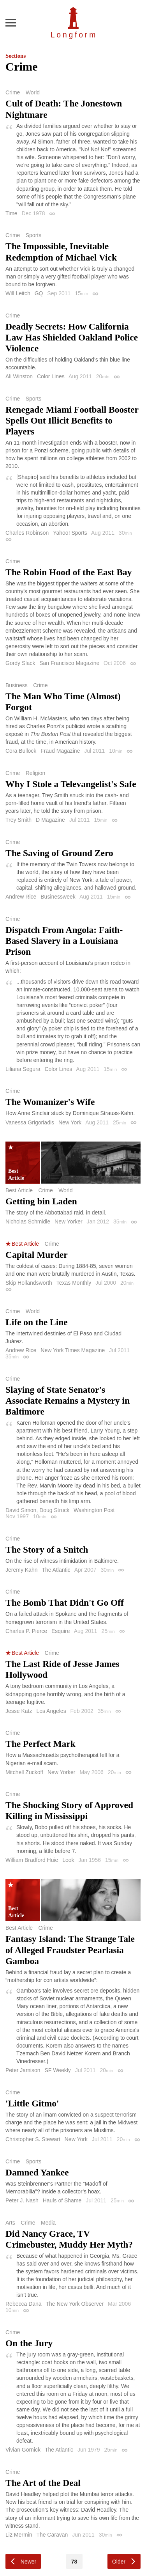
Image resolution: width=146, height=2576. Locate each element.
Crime (12, 92)
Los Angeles (51, 1711)
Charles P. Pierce (26, 1631)
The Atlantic (56, 1570)
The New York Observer (75, 2304)
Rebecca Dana (23, 2304)
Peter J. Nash (22, 2200)
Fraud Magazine (60, 751)
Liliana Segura (22, 1069)
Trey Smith (18, 820)
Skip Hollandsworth (28, 1283)
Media (48, 2222)
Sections (15, 56)
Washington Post (94, 1510)
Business (16, 685)
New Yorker (69, 1221)
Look (68, 1860)
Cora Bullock (20, 751)
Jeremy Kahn (21, 1570)
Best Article (19, 1190)
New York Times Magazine (72, 1350)
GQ (39, 293)
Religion (36, 773)
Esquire (60, 1631)
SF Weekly (57, 2070)
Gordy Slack (20, 663)
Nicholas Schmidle (27, 1221)
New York (69, 1122)
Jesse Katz (18, 1711)
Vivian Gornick (22, 2450)
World (33, 92)
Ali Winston (19, 376)
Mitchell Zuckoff (24, 1772)
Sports (33, 235)
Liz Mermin (18, 2535)
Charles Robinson (27, 533)
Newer (28, 2561)
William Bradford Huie (31, 1860)
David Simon (20, 1510)
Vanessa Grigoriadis (29, 1122)
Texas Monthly (73, 1283)
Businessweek (58, 897)
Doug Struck (54, 1510)
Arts (10, 2222)
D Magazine (50, 820)
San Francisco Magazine (69, 663)
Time (11, 213)
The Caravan (52, 2535)
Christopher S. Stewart (32, 2139)
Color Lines (51, 376)
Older (118, 2561)
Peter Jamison (22, 2070)
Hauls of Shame (62, 2200)
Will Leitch (17, 293)
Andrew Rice (20, 897)
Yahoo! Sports (70, 533)
